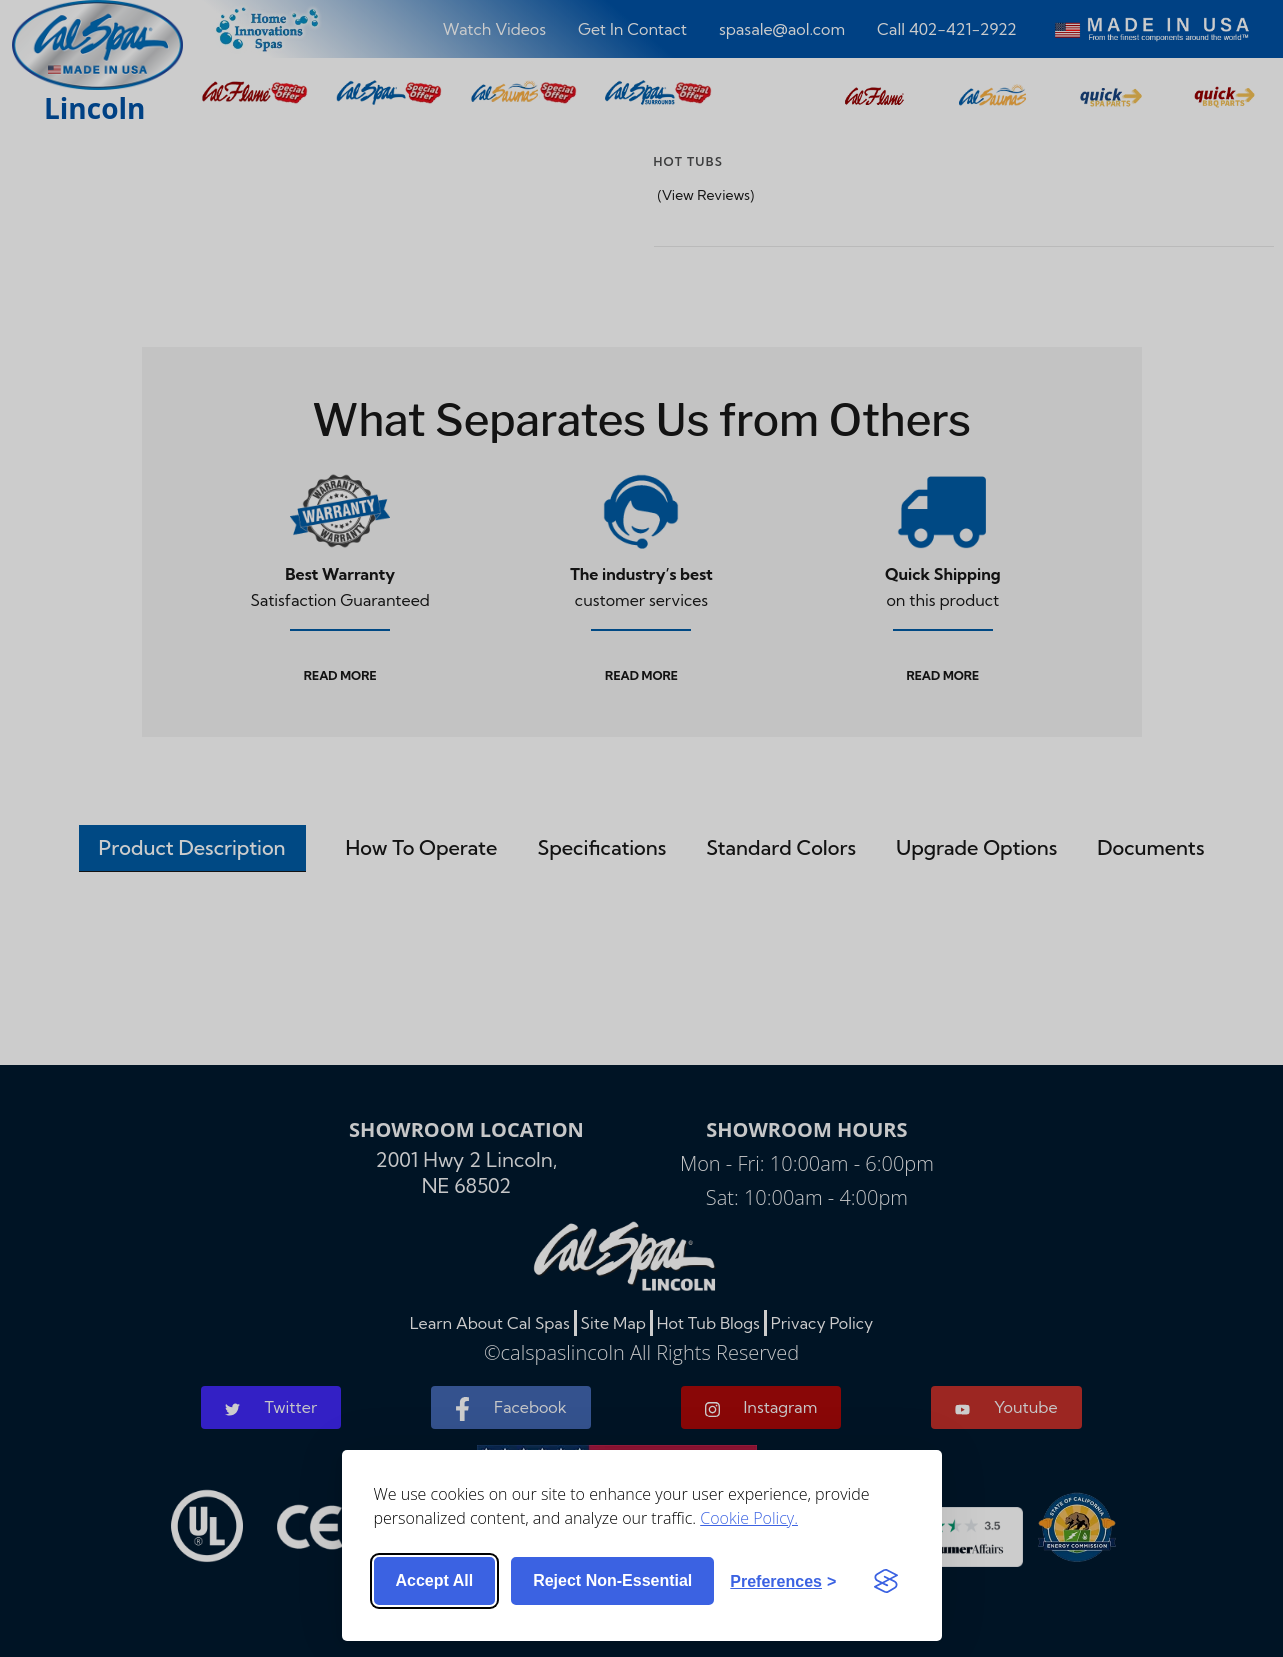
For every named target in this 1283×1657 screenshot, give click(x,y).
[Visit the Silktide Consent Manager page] (886, 1581)
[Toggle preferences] (783, 1581)
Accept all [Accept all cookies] (435, 1580)
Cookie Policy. (749, 1517)
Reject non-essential (612, 1580)
